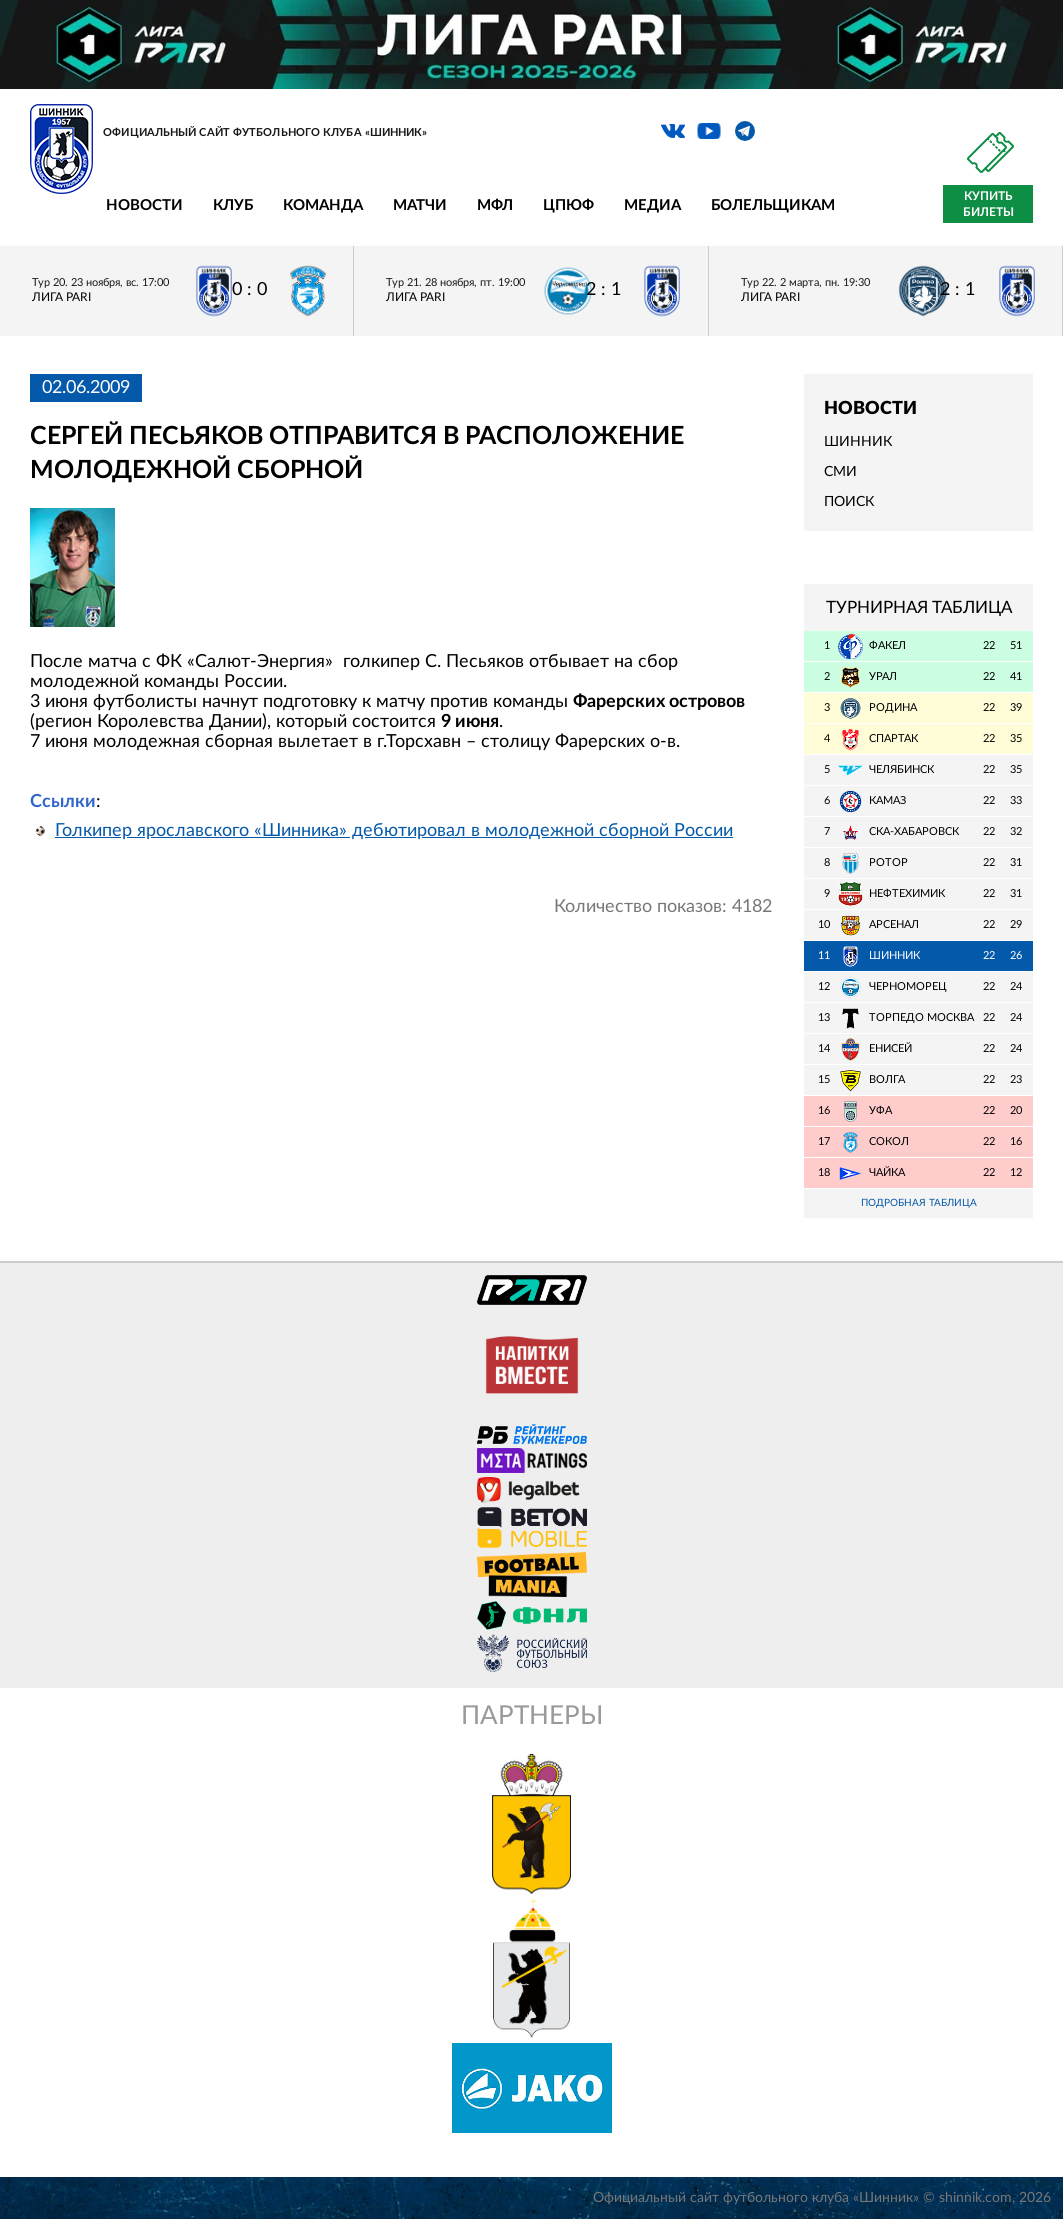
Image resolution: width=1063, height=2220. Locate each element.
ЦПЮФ (568, 205)
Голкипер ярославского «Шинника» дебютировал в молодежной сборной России (394, 831)
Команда (323, 205)
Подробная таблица (919, 1203)
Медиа (652, 205)
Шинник (858, 442)
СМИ (840, 472)
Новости (144, 205)
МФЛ (495, 205)
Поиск (849, 502)
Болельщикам (773, 205)
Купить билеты (988, 204)
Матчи (420, 205)
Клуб (233, 205)
